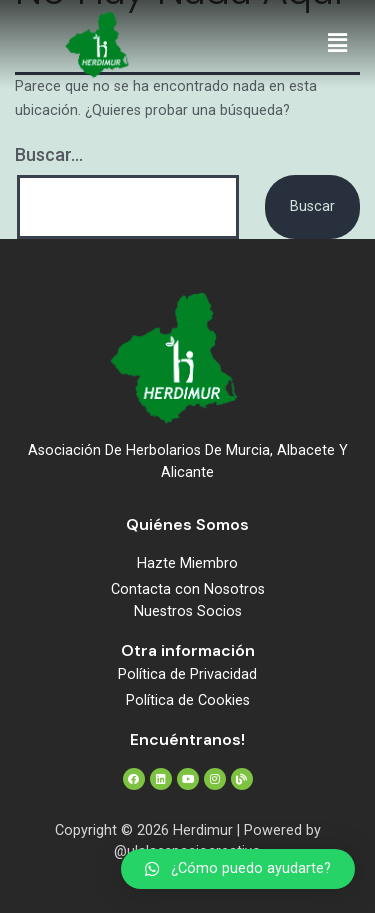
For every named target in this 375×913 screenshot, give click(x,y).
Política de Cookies (188, 700)
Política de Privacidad (187, 674)
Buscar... (49, 154)
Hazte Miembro (187, 563)
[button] (338, 44)
